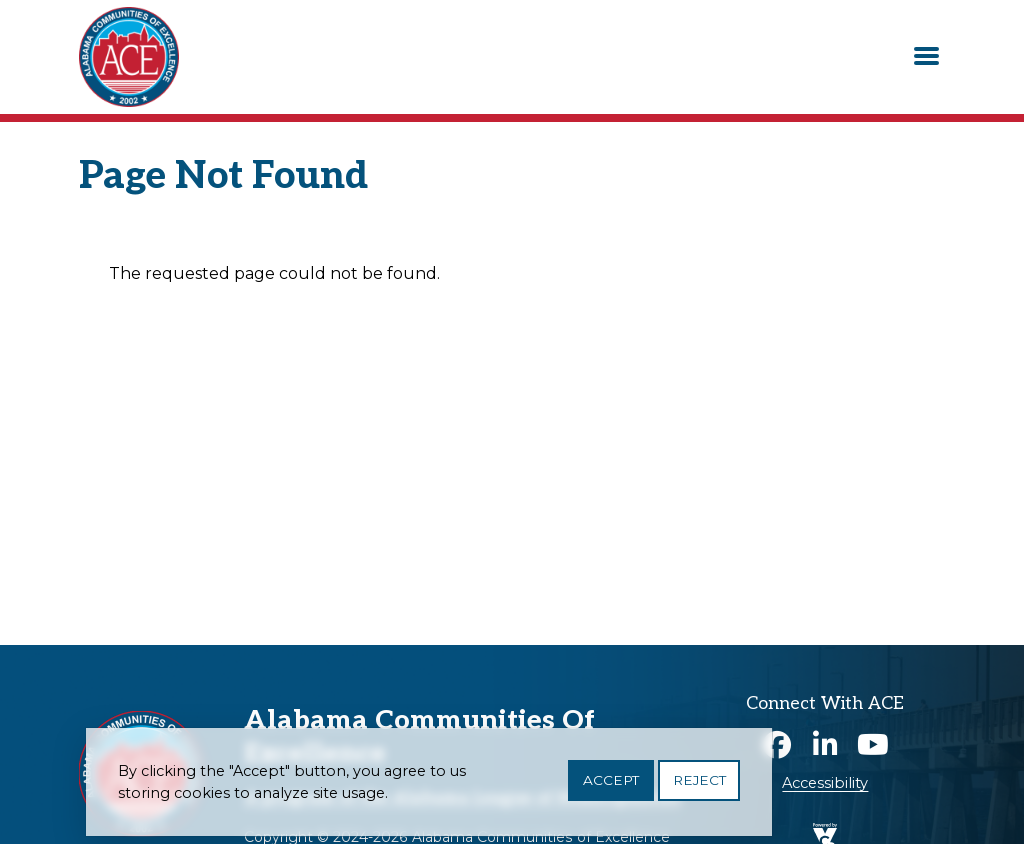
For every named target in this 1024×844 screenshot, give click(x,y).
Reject (699, 787)
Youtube (873, 745)
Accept (611, 787)
